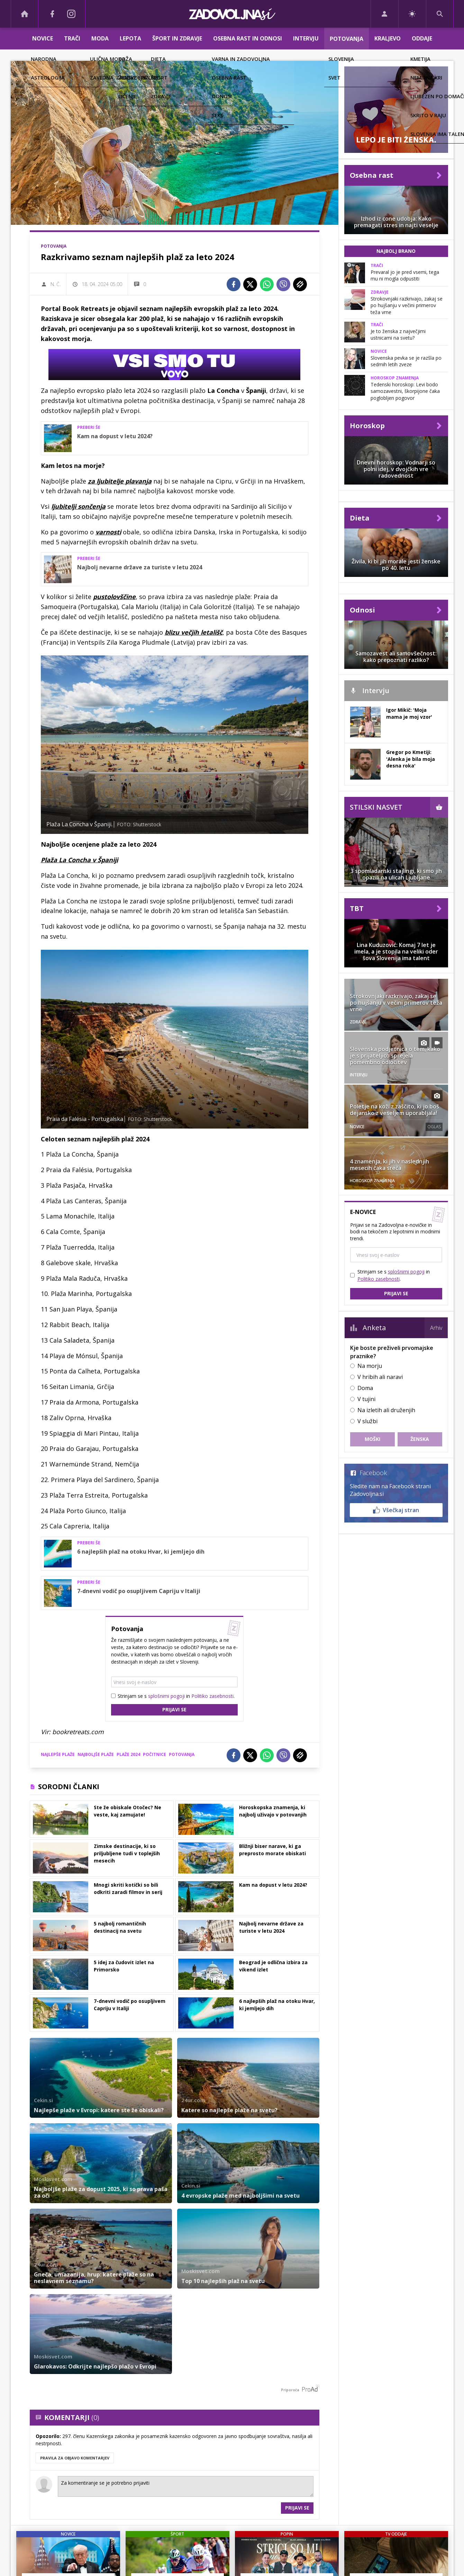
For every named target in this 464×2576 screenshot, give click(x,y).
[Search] (439, 14)
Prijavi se (174, 1709)
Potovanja (346, 39)
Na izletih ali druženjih (386, 1410)
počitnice (154, 1754)
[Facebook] (52, 14)
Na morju (369, 1366)
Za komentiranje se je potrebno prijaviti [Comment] (185, 2486)
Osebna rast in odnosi (247, 38)
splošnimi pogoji (166, 1696)
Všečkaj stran (396, 1510)
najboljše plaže (96, 1754)
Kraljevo (387, 38)
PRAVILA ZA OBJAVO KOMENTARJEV (74, 2457)
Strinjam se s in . (176, 1696)
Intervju (306, 38)
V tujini (366, 1399)
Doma (365, 1388)
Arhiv (436, 1328)
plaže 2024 (128, 1754)
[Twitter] (250, 284)
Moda (100, 38)
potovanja (181, 1754)
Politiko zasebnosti (212, 1696)
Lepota (130, 38)
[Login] (384, 14)
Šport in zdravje (177, 38)
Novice (42, 38)
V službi (367, 1421)
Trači (72, 38)
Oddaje (422, 38)
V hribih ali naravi (380, 1377)
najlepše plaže (58, 1754)
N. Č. (56, 284)
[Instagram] (71, 14)
